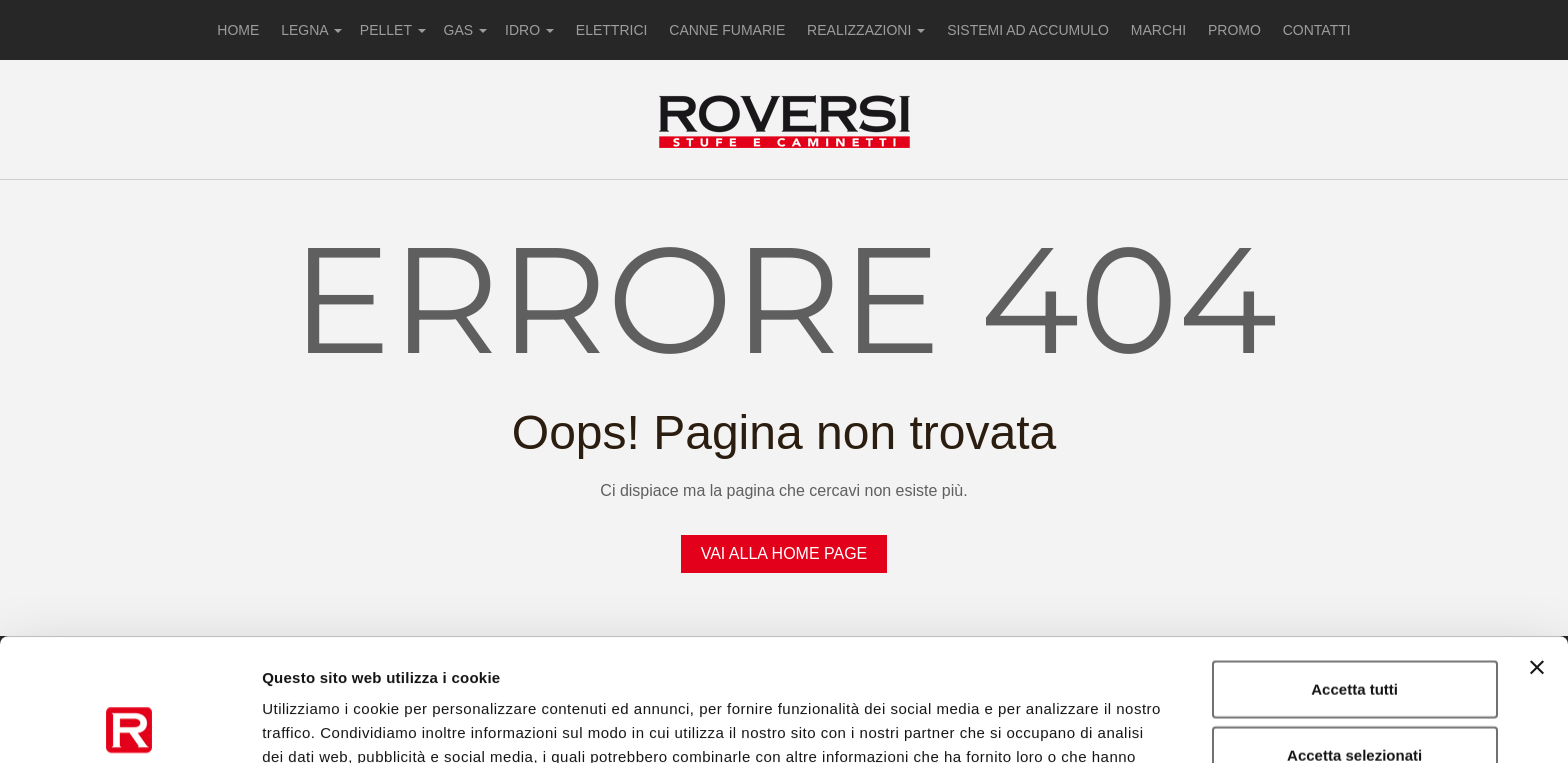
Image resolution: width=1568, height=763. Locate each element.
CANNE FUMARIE (727, 30)
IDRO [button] (529, 30)
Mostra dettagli (1052, 723)
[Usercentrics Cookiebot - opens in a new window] (129, 724)
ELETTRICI (612, 30)
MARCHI (1158, 30)
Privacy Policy (712, 658)
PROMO (1234, 30)
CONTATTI (1317, 30)
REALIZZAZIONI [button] (866, 30)
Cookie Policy (837, 658)
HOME (238, 30)
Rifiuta (1354, 697)
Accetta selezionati (1354, 632)
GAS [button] (465, 30)
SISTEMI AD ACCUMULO (1028, 30)
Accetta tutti (1354, 566)
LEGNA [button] (311, 30)
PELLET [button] (393, 30)
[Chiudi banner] (1537, 545)
